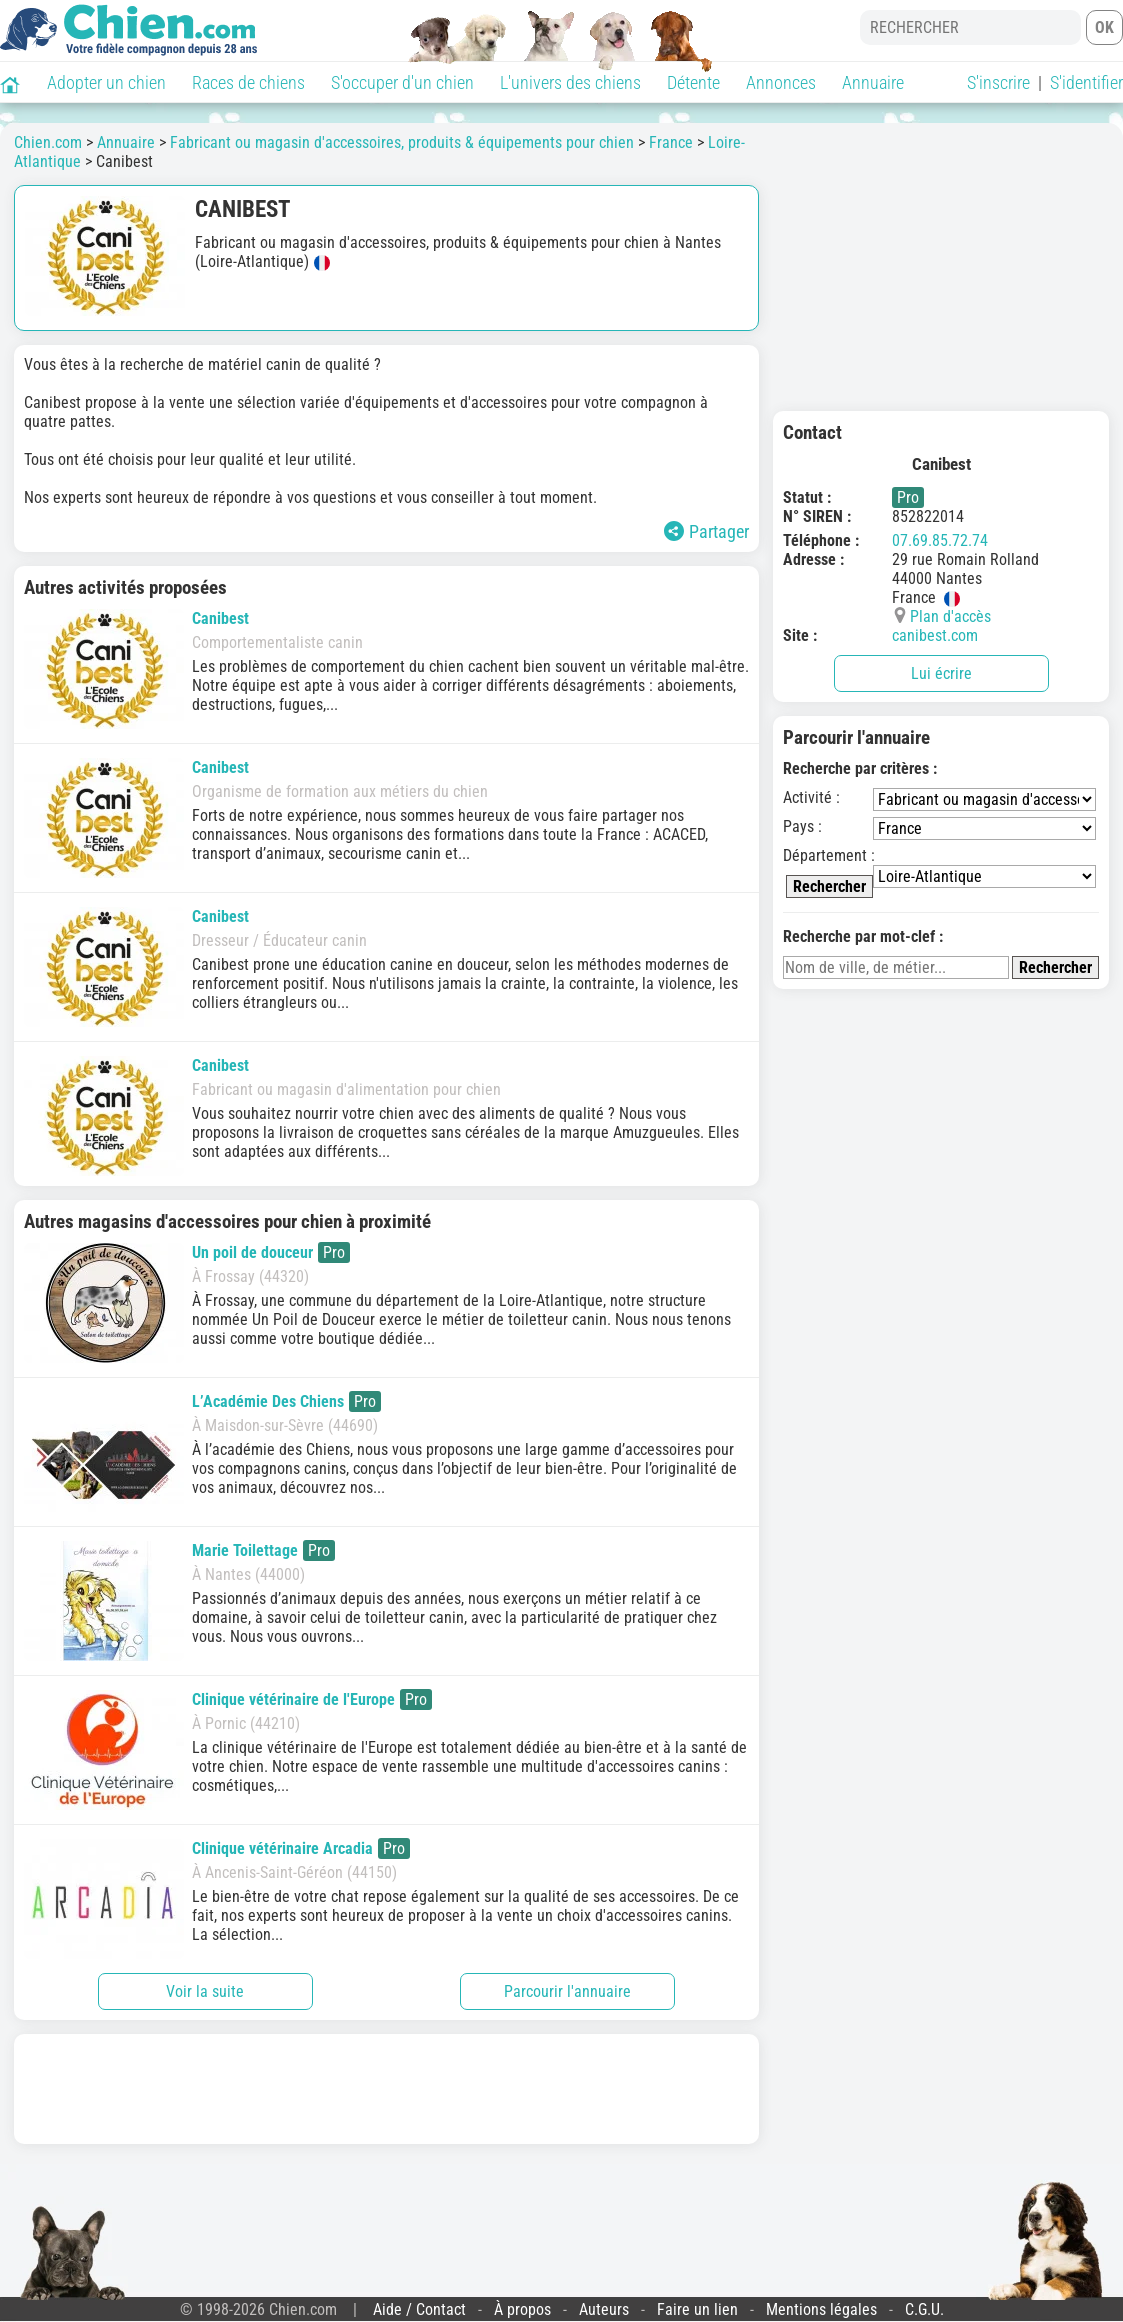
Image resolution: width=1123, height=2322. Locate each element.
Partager (706, 531)
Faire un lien (697, 2309)
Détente (693, 82)
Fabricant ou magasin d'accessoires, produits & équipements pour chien (402, 142)
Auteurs (604, 2309)
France (671, 142)
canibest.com (935, 635)
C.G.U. (924, 2309)
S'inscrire (998, 82)
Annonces (781, 82)
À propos (522, 2309)
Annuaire (873, 82)
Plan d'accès (950, 616)
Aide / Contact (419, 2309)
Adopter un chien (106, 82)
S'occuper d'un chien (402, 82)
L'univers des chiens (570, 82)
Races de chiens (248, 82)
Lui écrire (941, 673)
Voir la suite (205, 1991)
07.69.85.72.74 (940, 540)
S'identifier (1086, 82)
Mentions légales (821, 2309)
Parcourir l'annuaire (567, 1991)
